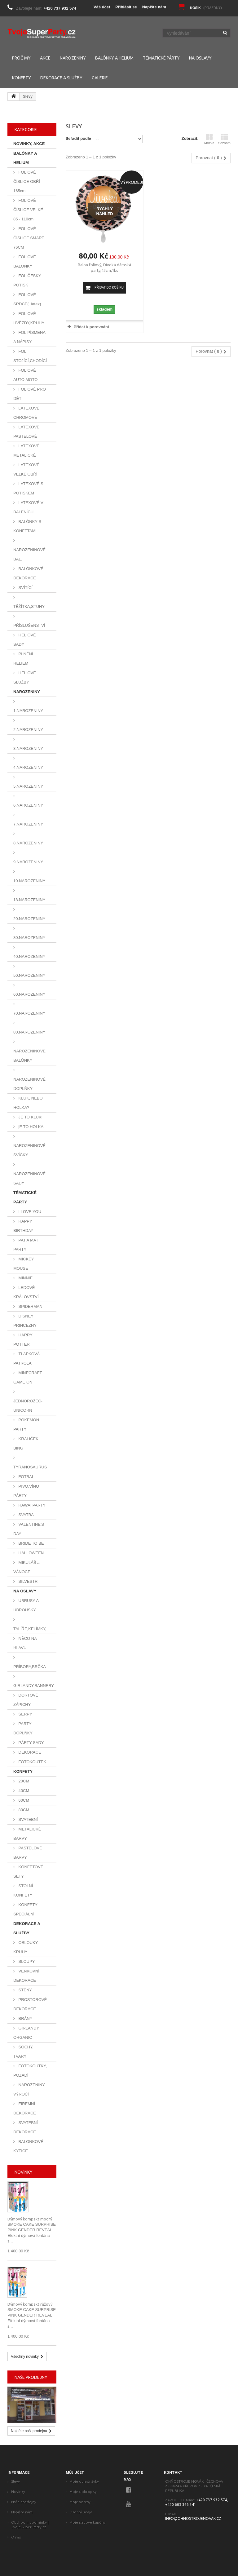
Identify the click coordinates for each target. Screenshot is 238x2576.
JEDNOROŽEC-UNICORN (27, 1406)
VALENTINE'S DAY (28, 1529)
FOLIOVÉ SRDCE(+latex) (27, 299)
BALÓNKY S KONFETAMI (27, 526)
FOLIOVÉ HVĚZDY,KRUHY (28, 318)
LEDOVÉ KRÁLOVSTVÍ (26, 1292)
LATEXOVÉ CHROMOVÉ (26, 413)
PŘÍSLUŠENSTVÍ (29, 625)
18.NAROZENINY (29, 899)
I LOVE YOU (29, 1211)
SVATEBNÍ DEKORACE (25, 2127)
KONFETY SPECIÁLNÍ (25, 1909)
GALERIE (100, 77)
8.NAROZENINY (28, 843)
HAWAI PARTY (31, 1505)
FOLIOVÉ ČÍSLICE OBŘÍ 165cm (26, 181)
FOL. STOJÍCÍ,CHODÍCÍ (30, 356)
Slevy (15, 2481)
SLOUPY (26, 1961)
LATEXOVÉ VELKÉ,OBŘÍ (26, 469)
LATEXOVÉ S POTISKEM (28, 488)
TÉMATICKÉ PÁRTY (161, 57)
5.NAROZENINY (28, 786)
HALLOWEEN (30, 1553)
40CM (23, 1790)
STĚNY (24, 1990)
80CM (23, 1810)
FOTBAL (25, 1476)
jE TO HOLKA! (31, 1126)
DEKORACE (29, 1752)
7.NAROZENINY (28, 824)
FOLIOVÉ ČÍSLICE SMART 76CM (28, 238)
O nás (16, 2537)
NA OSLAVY (200, 57)
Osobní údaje (80, 2512)
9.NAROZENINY (28, 862)
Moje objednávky (84, 2481)
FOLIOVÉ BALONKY (24, 261)
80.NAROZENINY (29, 1032)
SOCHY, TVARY (23, 2052)
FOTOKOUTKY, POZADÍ (30, 2071)
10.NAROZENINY (29, 881)
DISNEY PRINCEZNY (25, 1321)
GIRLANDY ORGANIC (26, 2033)
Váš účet (102, 7)
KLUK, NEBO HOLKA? (28, 1103)
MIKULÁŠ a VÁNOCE (26, 1567)
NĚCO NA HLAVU (25, 1643)
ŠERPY (24, 1714)
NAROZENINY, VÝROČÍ (29, 2089)
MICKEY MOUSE (23, 1264)
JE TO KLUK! (29, 1117)
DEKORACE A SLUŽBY (61, 77)
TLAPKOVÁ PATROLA (26, 1358)
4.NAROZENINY (28, 767)
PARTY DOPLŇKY (23, 1728)
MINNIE (25, 1278)
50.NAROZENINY (29, 975)
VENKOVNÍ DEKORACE (26, 1976)
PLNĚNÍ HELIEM (23, 659)
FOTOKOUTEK (31, 1761)
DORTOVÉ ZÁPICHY (25, 1700)
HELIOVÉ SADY (24, 640)
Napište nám (154, 7)
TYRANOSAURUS (30, 1467)
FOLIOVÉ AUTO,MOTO (25, 375)
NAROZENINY (73, 57)
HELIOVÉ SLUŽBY (24, 677)
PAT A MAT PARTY (25, 1245)
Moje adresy (79, 2502)
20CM (23, 1781)
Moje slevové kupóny (87, 2522)
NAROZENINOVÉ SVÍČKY (29, 1150)
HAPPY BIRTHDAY (23, 1226)
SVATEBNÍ (27, 1819)
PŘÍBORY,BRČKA (29, 1666)
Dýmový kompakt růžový (29, 2304)
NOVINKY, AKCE (29, 143)
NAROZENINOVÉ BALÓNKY (29, 1056)
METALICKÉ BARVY (27, 1834)
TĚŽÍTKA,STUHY (29, 606)
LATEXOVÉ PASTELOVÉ (26, 432)
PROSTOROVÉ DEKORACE (30, 2004)
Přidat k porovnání (91, 327)
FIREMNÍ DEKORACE (24, 2108)
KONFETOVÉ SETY (28, 1872)
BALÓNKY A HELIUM (114, 57)
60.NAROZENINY (29, 994)
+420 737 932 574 (60, 8)
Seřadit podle (78, 138)
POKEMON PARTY (26, 1425)
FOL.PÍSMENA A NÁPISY (29, 337)
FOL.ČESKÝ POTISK (27, 280)
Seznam (224, 139)
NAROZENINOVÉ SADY (29, 1178)
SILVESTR (27, 1581)
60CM (23, 1800)
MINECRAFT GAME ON (27, 1377)
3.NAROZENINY (28, 748)
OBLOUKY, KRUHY (25, 1947)
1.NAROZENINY (28, 710)
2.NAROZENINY (28, 729)
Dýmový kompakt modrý (29, 2219)
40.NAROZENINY (29, 956)
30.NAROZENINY (29, 937)
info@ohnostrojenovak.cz (193, 2518)
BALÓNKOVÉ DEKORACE (28, 573)
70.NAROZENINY (29, 1013)
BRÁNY (24, 2018)
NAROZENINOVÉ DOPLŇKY (29, 1084)
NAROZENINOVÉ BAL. (29, 554)
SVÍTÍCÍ (25, 587)
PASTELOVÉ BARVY (27, 1853)
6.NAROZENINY (28, 805)
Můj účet (75, 2472)
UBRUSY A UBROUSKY (26, 1605)
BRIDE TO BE (30, 1543)
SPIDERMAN (29, 1306)
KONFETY (21, 77)
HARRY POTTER (23, 1340)
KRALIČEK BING (25, 1443)
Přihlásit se (126, 7)
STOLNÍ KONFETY (23, 1890)
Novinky (24, 2172)
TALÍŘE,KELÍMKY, (29, 1629)
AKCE (45, 57)
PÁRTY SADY (30, 1742)
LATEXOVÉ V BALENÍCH (28, 507)
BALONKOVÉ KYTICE (28, 2146)
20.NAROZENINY (29, 918)
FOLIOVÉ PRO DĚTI (29, 394)
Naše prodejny (31, 2377)
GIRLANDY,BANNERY (33, 1685)
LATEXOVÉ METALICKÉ (26, 451)
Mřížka (209, 139)
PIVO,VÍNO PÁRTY (26, 1491)
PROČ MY (21, 57)
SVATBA (25, 1514)
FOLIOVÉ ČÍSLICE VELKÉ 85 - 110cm (28, 209)
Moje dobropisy (83, 2492)
